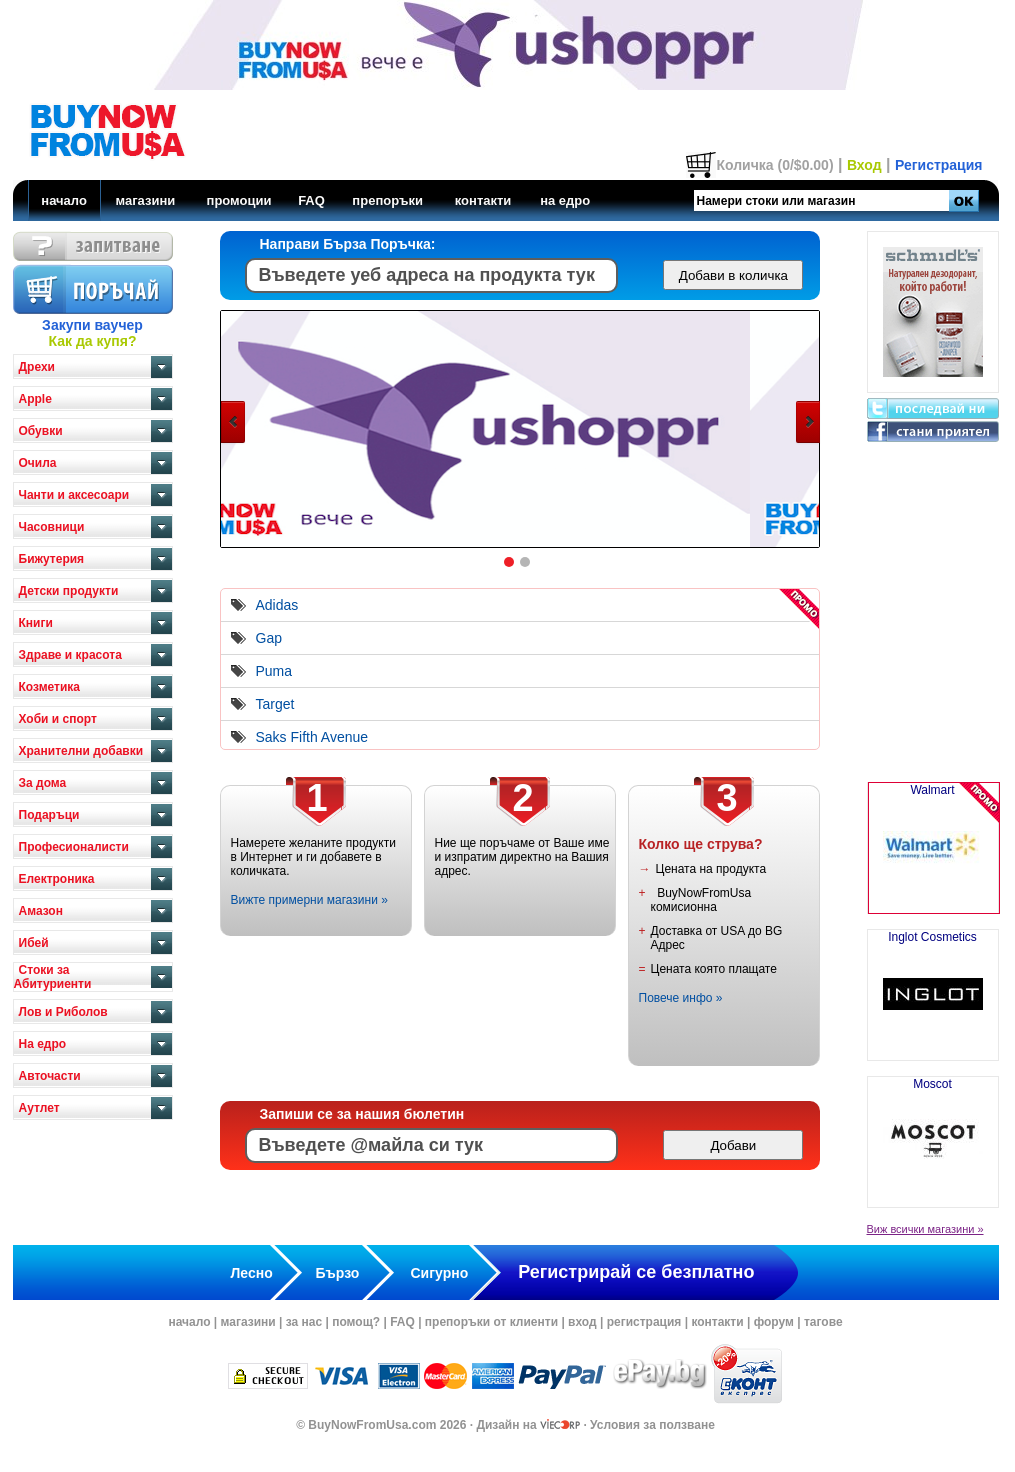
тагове (823, 1322)
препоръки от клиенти (491, 1322)
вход (582, 1322)
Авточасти (50, 1076)
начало (64, 200)
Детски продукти (69, 591)
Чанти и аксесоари (74, 495)
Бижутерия (52, 559)
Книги (36, 623)
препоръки (387, 200)
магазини (145, 200)
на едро (565, 200)
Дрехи (37, 367)
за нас (304, 1322)
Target (275, 704)
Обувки (41, 431)
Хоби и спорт (58, 719)
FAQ (311, 200)
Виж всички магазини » (925, 1229)
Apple (35, 399)
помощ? (356, 1322)
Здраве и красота (70, 655)
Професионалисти (74, 847)
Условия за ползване (652, 1425)
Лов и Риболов (63, 1012)
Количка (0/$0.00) (774, 165)
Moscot (933, 1134)
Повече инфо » (681, 998)
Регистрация (939, 165)
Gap (269, 638)
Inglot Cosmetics (933, 987)
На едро (43, 1044)
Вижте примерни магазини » (309, 900)
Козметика (50, 687)
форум (774, 1322)
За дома (43, 783)
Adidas (277, 605)
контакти (483, 200)
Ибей (34, 943)
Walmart (933, 848)
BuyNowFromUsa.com (372, 1425)
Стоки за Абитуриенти (53, 977)
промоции (239, 200)
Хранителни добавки (81, 751)
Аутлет (39, 1108)
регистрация (644, 1322)
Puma (274, 671)
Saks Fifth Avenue (312, 737)
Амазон (41, 911)
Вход (864, 165)
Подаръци (49, 815)
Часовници (52, 527)
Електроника (57, 879)
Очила (38, 463)
